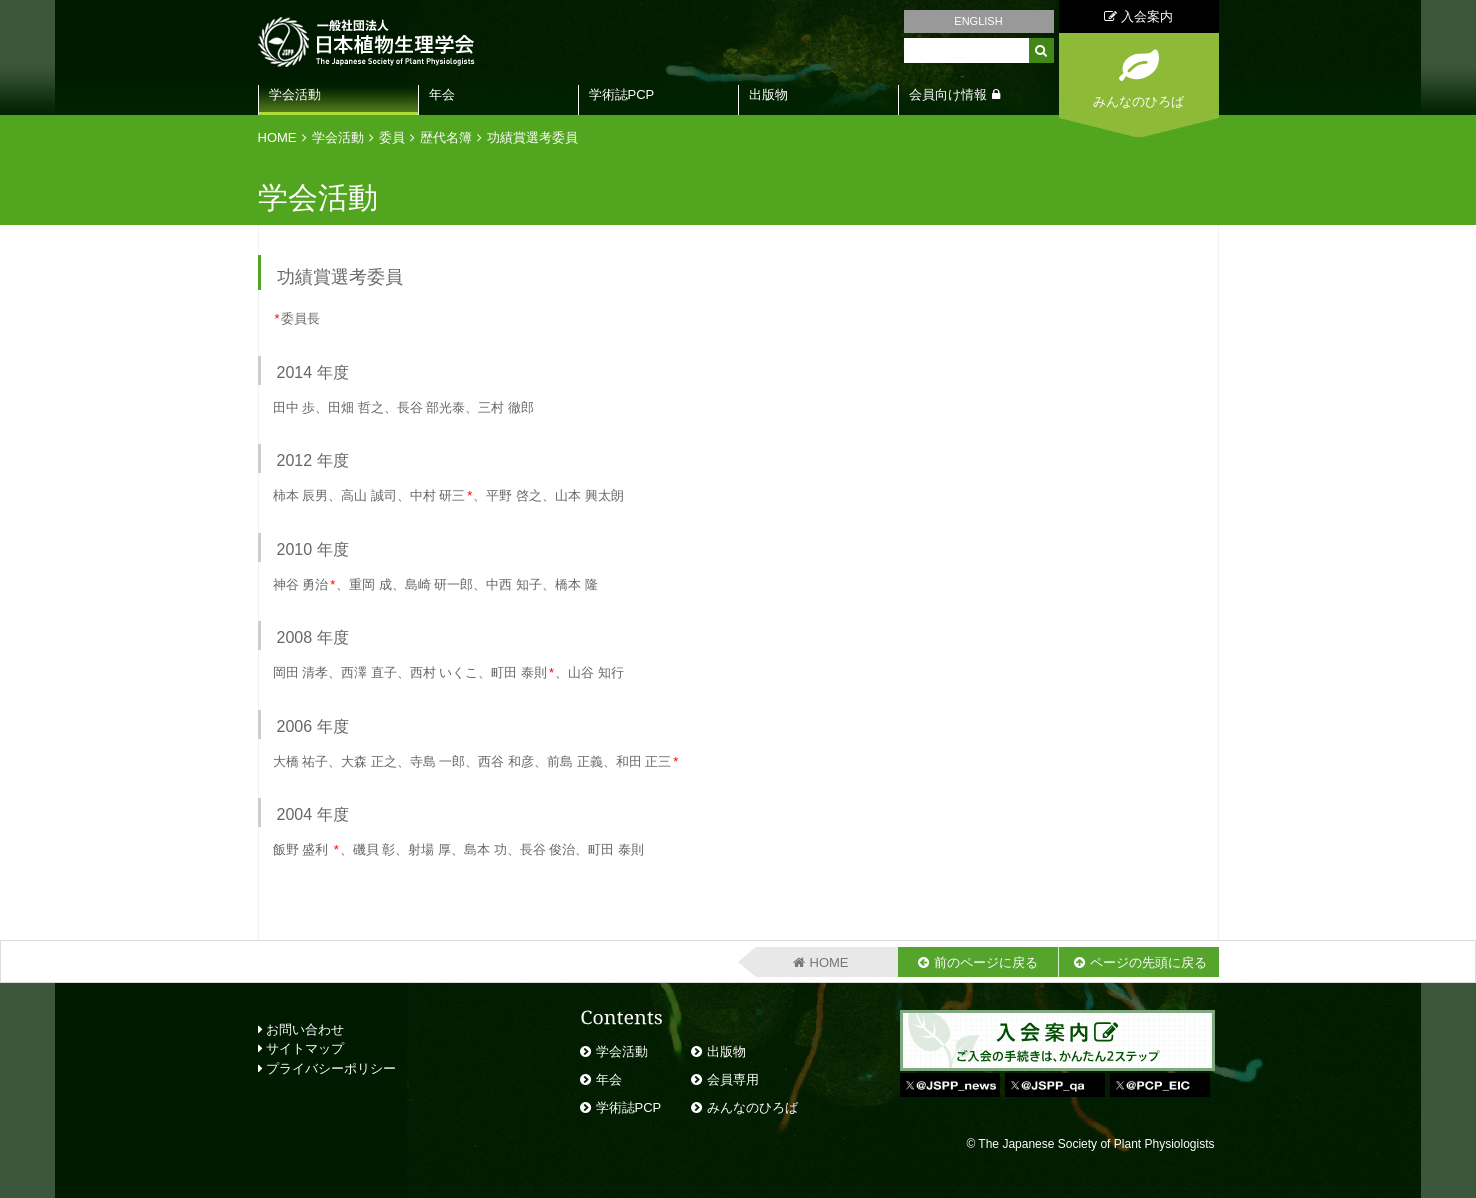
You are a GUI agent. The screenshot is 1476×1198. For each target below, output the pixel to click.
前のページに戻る (986, 962)
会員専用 (733, 1079)
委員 (392, 137)
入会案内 (1138, 16)
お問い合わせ (301, 1029)
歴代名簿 (446, 137)
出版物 (768, 94)
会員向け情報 (948, 94)
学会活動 (295, 94)
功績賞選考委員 (532, 137)
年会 (442, 94)
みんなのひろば (752, 1107)
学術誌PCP (622, 94)
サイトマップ (301, 1048)
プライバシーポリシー (327, 1068)
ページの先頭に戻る (1148, 962)
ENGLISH (978, 21)
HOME (277, 137)
